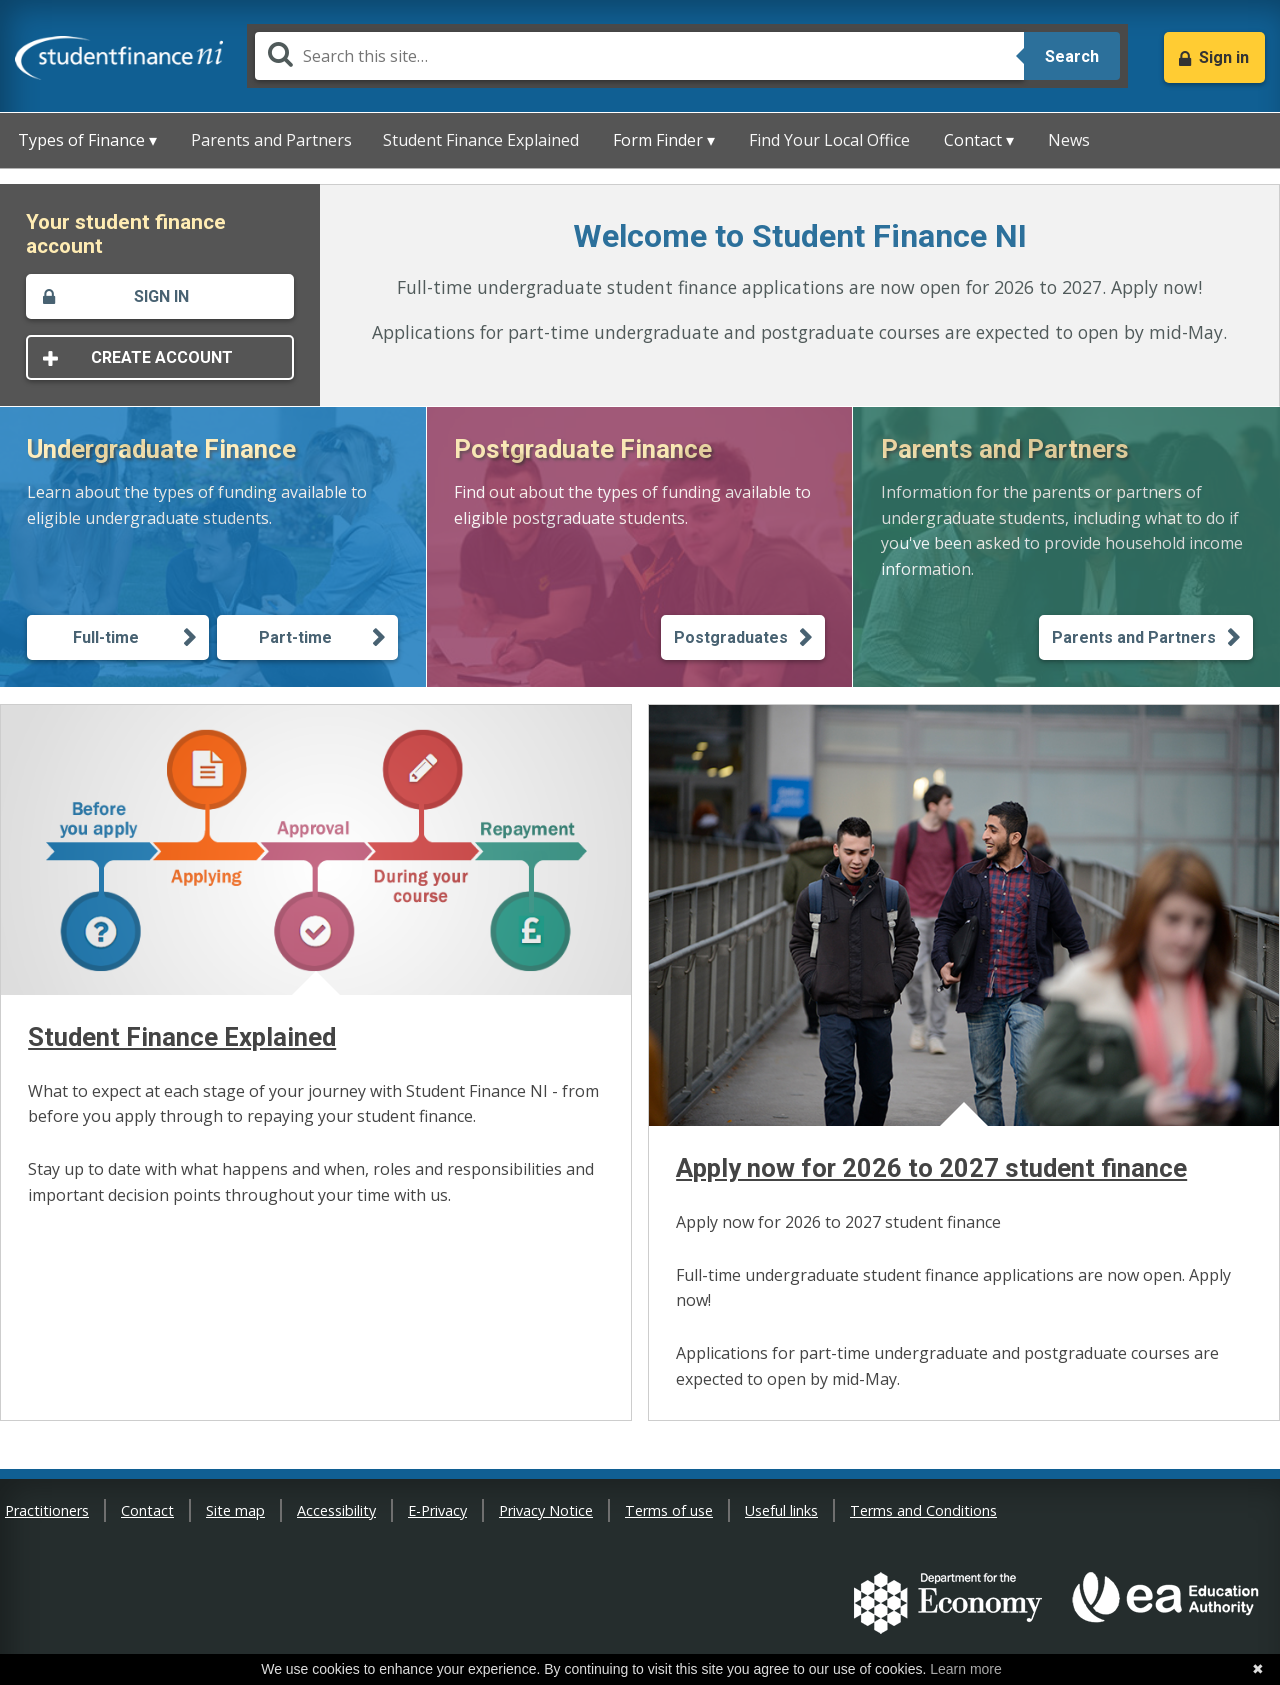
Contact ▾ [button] (979, 140)
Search (1072, 56)
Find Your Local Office (829, 140)
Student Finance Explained (481, 140)
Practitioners (47, 1510)
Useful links (781, 1510)
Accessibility (336, 1510)
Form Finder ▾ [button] (664, 140)
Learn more (966, 1669)
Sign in (1224, 57)
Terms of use (669, 1510)
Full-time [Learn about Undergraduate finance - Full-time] (106, 637)
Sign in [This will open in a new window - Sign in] (161, 296)
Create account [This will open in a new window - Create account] (162, 357)
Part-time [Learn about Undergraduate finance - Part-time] (295, 637)
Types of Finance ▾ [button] (87, 140)
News (1069, 140)
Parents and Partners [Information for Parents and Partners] (1134, 637)
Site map (235, 1510)
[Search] (639, 56)
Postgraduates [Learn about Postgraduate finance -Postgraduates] (731, 637)
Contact (147, 1510)
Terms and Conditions (923, 1510)
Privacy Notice (546, 1510)
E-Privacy (437, 1510)
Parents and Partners (271, 140)
